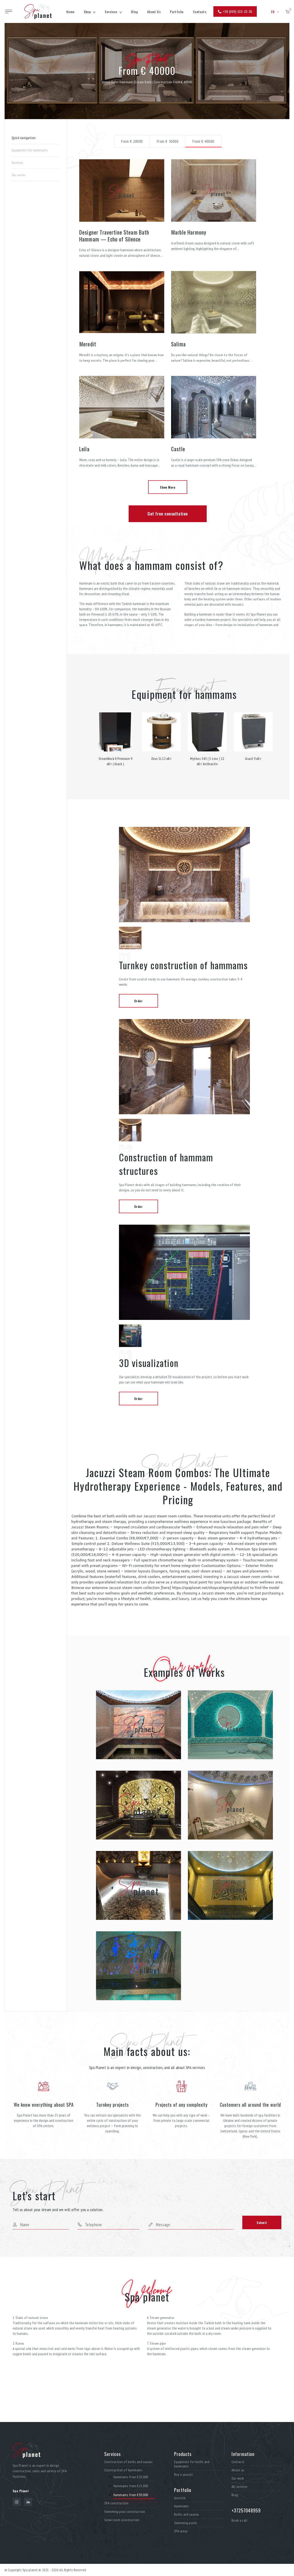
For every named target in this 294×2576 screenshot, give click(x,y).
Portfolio (177, 11)
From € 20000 (132, 141)
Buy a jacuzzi (183, 2477)
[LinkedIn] (28, 2504)
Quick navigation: (24, 137)
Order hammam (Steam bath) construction (141, 82)
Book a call (239, 2522)
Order (138, 1012)
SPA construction (116, 2505)
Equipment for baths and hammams (191, 2466)
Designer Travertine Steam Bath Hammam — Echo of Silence (114, 236)
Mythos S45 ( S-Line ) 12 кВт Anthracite (207, 761)
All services (240, 2489)
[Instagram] (17, 2504)
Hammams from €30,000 (130, 2497)
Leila (84, 448)
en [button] (275, 11)
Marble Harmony (188, 232)
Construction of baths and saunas (128, 2464)
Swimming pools (185, 2525)
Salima (178, 344)
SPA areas (181, 2533)
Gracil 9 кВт (253, 758)
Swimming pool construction (124, 2514)
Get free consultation (167, 514)
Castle (178, 448)
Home (70, 11)
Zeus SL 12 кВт (161, 758)
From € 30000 (167, 141)
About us (238, 2472)
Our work (238, 2480)
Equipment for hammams (30, 150)
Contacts (199, 11)
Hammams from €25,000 (130, 2488)
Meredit (87, 344)
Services (111, 11)
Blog (134, 11)
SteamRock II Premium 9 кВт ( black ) (116, 761)
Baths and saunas (186, 2517)
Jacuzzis (180, 2500)
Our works (18, 175)
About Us (154, 11)
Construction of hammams (123, 2472)
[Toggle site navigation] (9, 11)
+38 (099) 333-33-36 (235, 11)
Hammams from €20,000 (130, 2479)
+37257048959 (246, 2512)
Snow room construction (121, 2522)
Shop (87, 11)
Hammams (181, 2508)
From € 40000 (203, 141)
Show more (167, 487)
